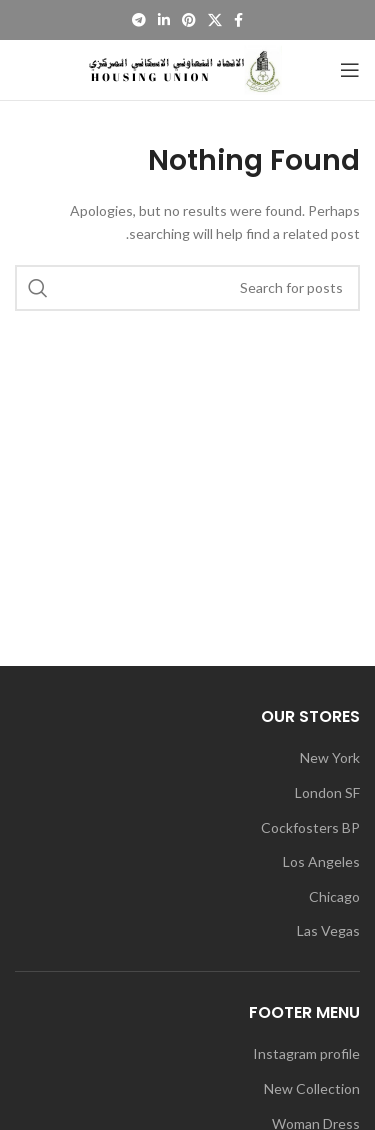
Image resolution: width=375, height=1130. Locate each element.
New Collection (312, 1088)
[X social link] (215, 20)
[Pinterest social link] (189, 20)
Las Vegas (328, 930)
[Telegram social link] (139, 20)
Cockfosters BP (310, 827)
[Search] (187, 288)
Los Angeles (321, 861)
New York (330, 757)
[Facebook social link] (238, 20)
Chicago (334, 896)
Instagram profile (306, 1053)
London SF (327, 792)
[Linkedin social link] (164, 20)
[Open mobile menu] (350, 70)
